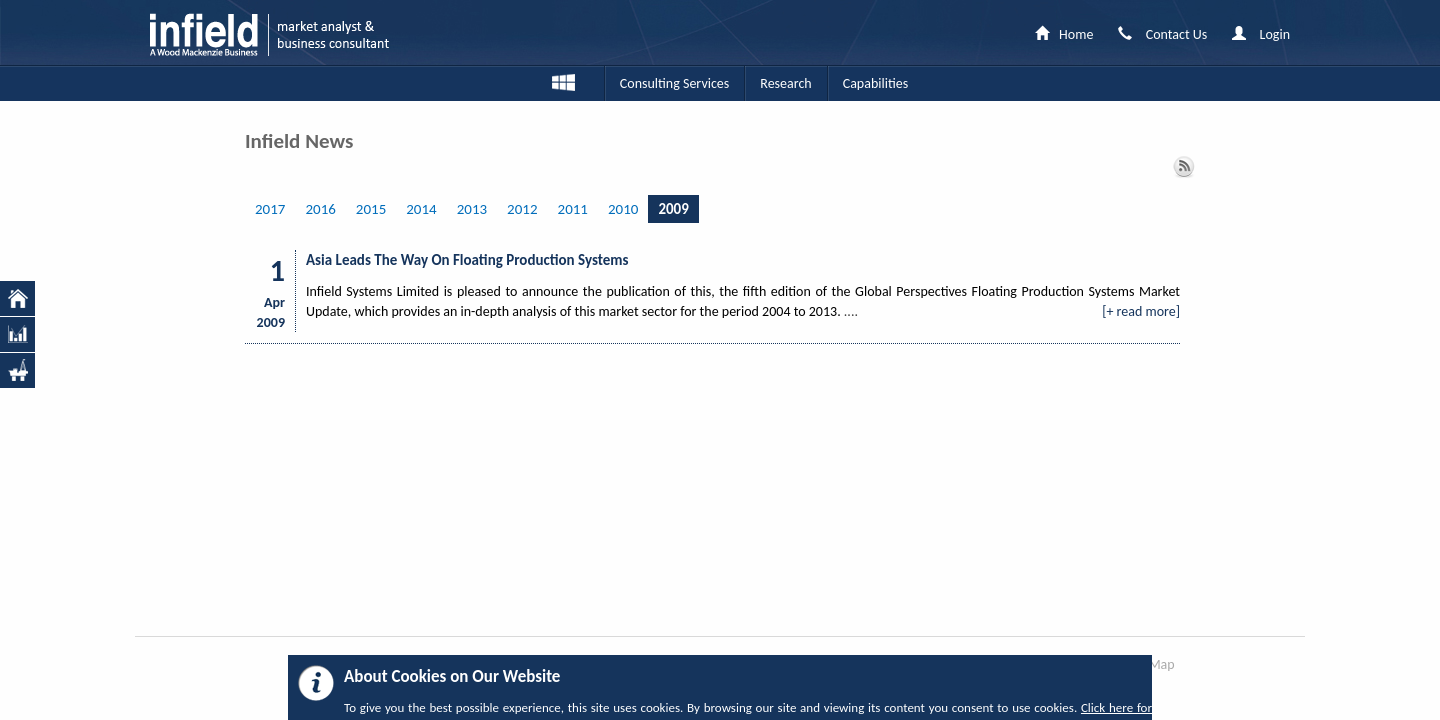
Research (785, 83)
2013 (472, 209)
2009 (673, 209)
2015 (371, 209)
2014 (421, 209)
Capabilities (875, 83)
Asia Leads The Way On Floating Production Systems (467, 260)
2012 (522, 209)
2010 (623, 209)
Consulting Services (674, 83)
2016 (320, 209)
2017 (270, 209)
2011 (573, 209)
